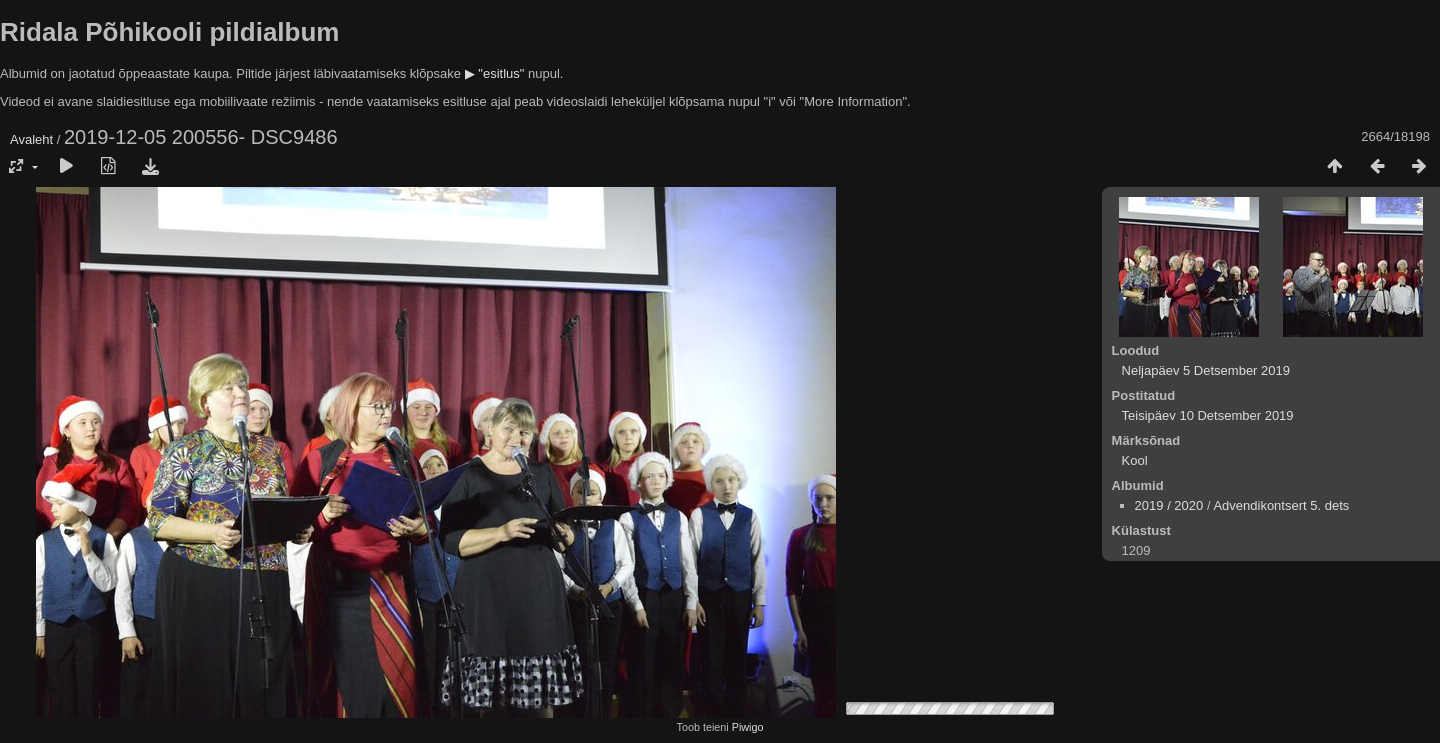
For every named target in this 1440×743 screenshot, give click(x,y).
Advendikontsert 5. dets (1281, 505)
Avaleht (31, 139)
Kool (1135, 460)
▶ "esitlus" (495, 73)
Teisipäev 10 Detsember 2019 (1208, 415)
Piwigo (748, 727)
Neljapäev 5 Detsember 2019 (1206, 370)
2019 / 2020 (1169, 505)
